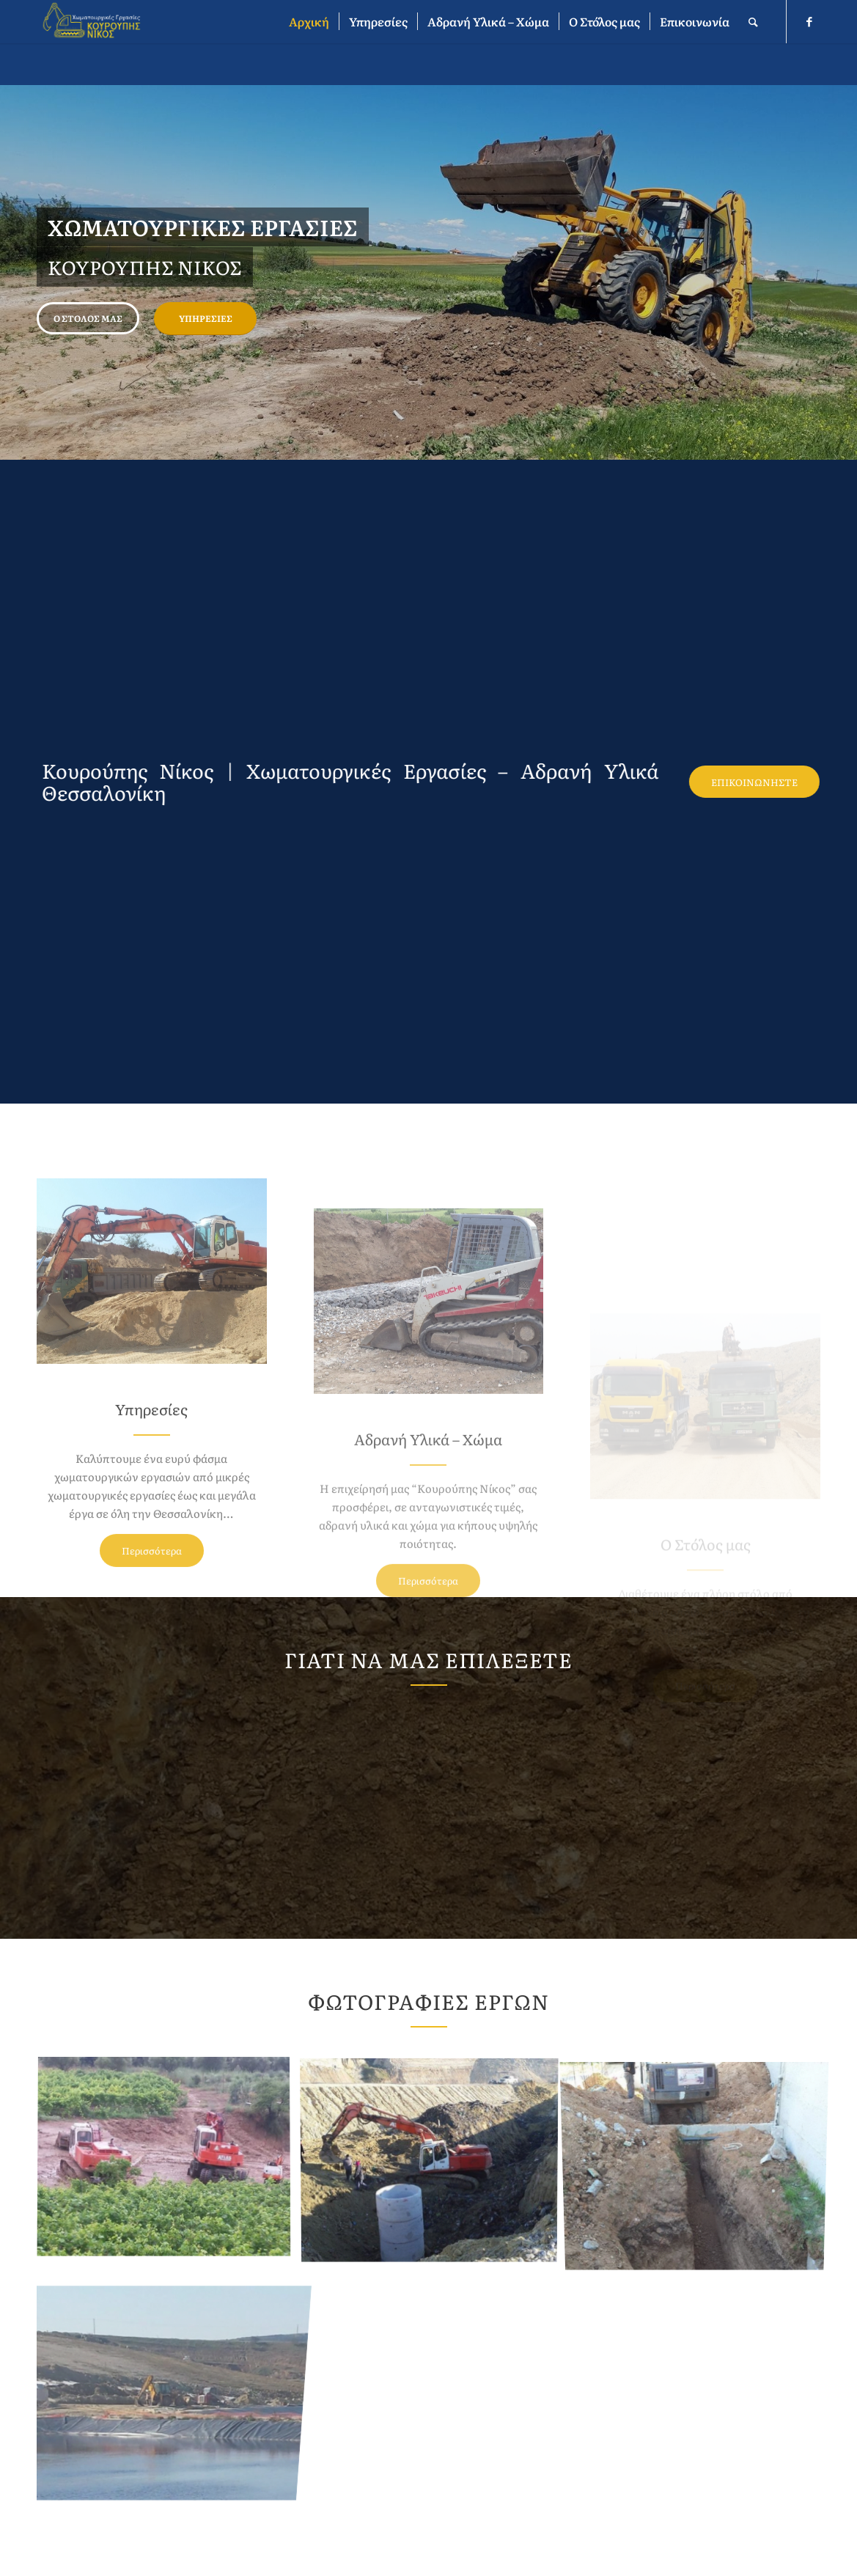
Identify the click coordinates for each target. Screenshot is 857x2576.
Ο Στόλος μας (88, 318)
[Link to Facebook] (809, 21)
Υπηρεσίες (205, 318)
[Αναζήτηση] (753, 21)
